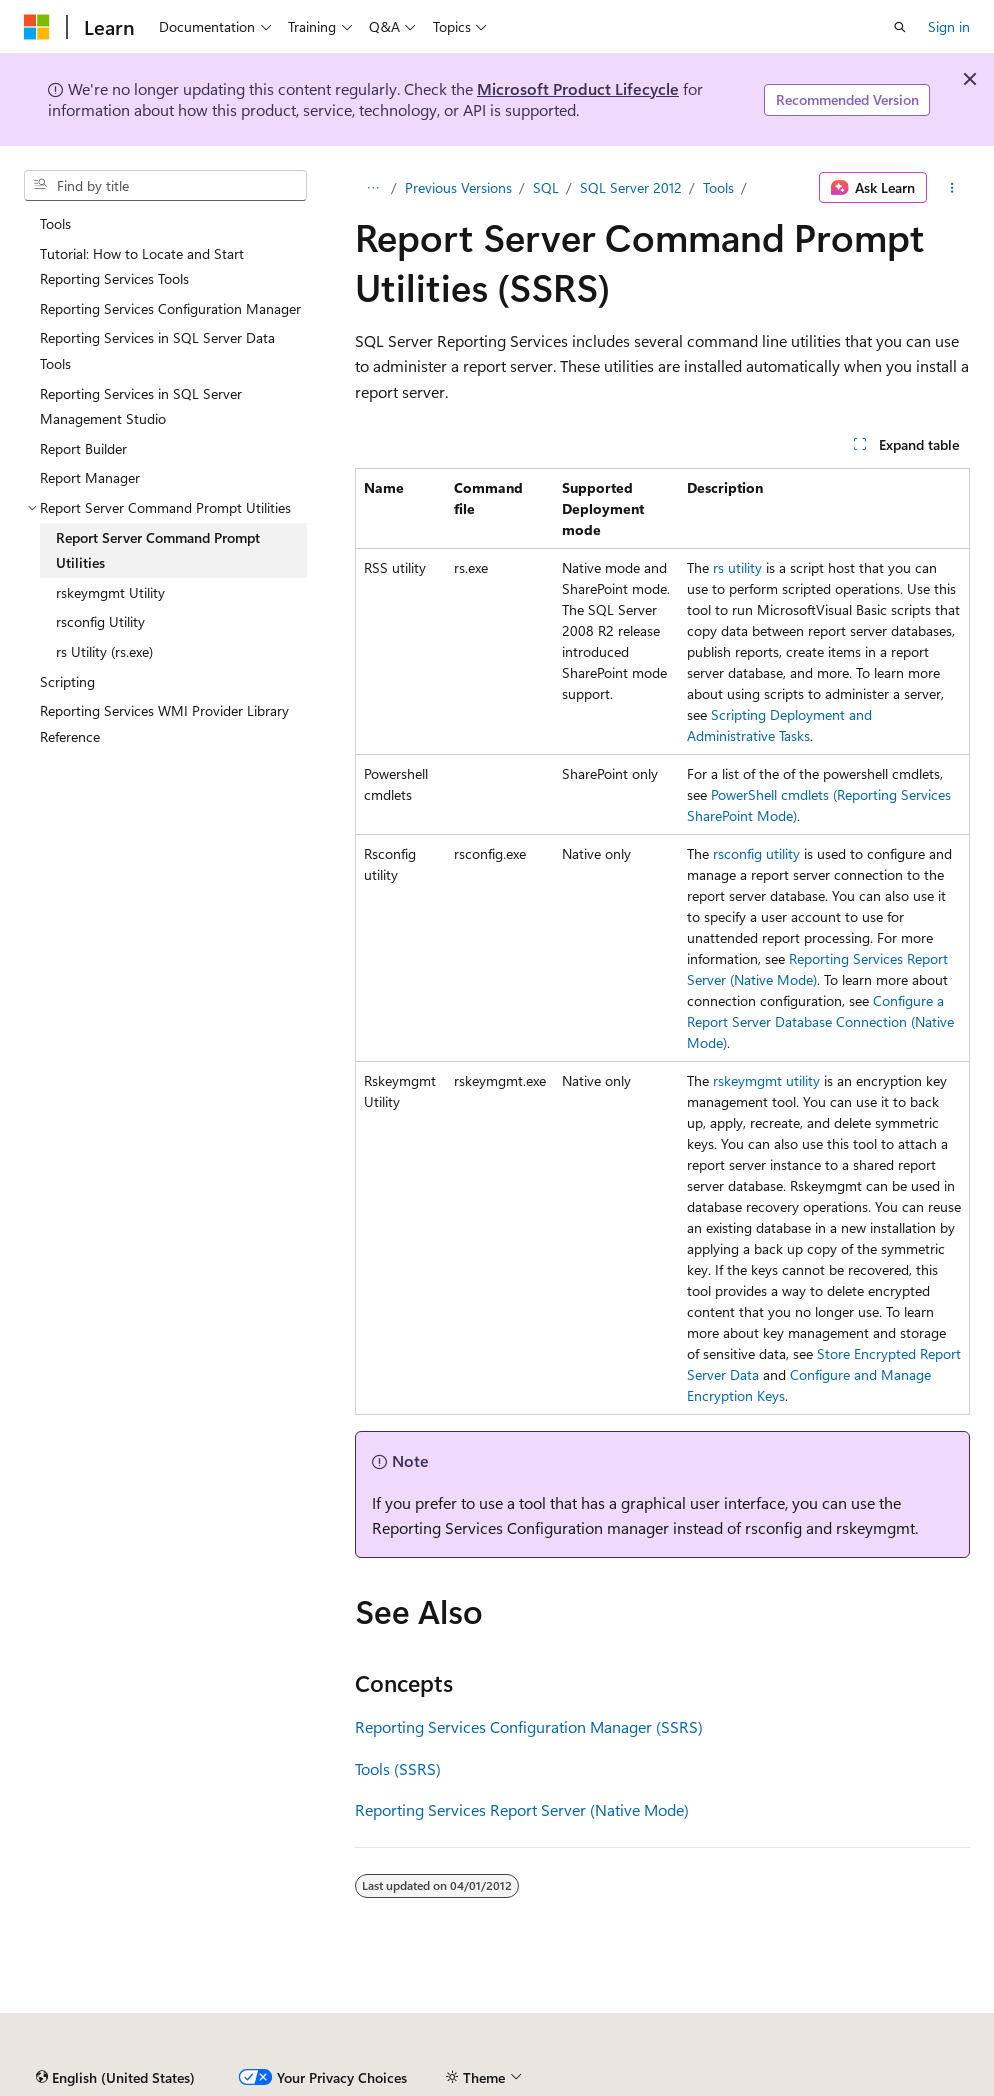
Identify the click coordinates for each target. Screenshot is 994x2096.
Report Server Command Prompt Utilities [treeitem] (158, 550)
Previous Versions (458, 187)
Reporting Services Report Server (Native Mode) (522, 1809)
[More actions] (952, 188)
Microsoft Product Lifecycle (578, 88)
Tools (718, 187)
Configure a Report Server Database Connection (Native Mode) (820, 1021)
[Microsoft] (37, 27)
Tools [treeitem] (55, 223)
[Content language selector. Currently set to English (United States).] (115, 2078)
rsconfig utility (756, 853)
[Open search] (900, 27)
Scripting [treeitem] (67, 681)
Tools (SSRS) (398, 1768)
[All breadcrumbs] (372, 188)
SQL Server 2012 (631, 187)
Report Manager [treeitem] (90, 477)
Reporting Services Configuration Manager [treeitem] (170, 308)
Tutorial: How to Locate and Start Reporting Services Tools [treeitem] (142, 266)
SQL (546, 187)
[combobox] (165, 186)
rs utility (737, 567)
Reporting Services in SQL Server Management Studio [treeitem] (141, 406)
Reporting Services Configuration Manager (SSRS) (529, 1726)
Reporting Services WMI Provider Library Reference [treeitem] (164, 723)
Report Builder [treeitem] (83, 448)
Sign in (949, 26)
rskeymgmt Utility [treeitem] (110, 592)
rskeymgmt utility (766, 1080)
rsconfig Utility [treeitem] (100, 621)
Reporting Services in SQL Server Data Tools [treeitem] (157, 350)
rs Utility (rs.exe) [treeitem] (104, 651)
